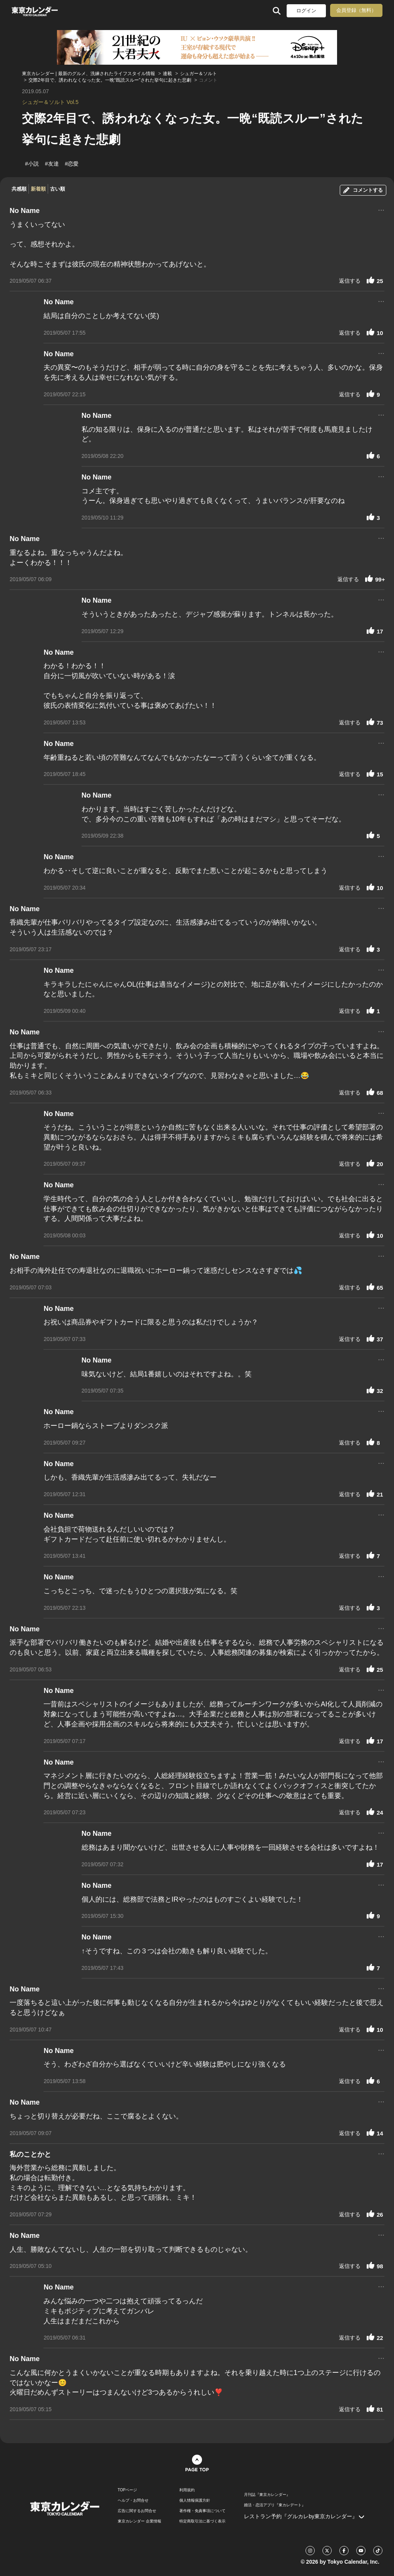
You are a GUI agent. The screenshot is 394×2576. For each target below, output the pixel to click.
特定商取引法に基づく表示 (202, 2521)
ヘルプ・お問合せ (133, 2500)
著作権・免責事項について (202, 2511)
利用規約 (187, 2490)
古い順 (57, 189)
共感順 (19, 189)
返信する (350, 281)
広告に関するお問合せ (137, 2511)
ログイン (306, 10)
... (381, 209)
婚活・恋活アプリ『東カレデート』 (275, 2505)
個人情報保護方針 (194, 2500)
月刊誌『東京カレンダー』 (267, 2495)
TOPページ (127, 2490)
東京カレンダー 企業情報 (139, 2521)
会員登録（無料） (356, 10)
